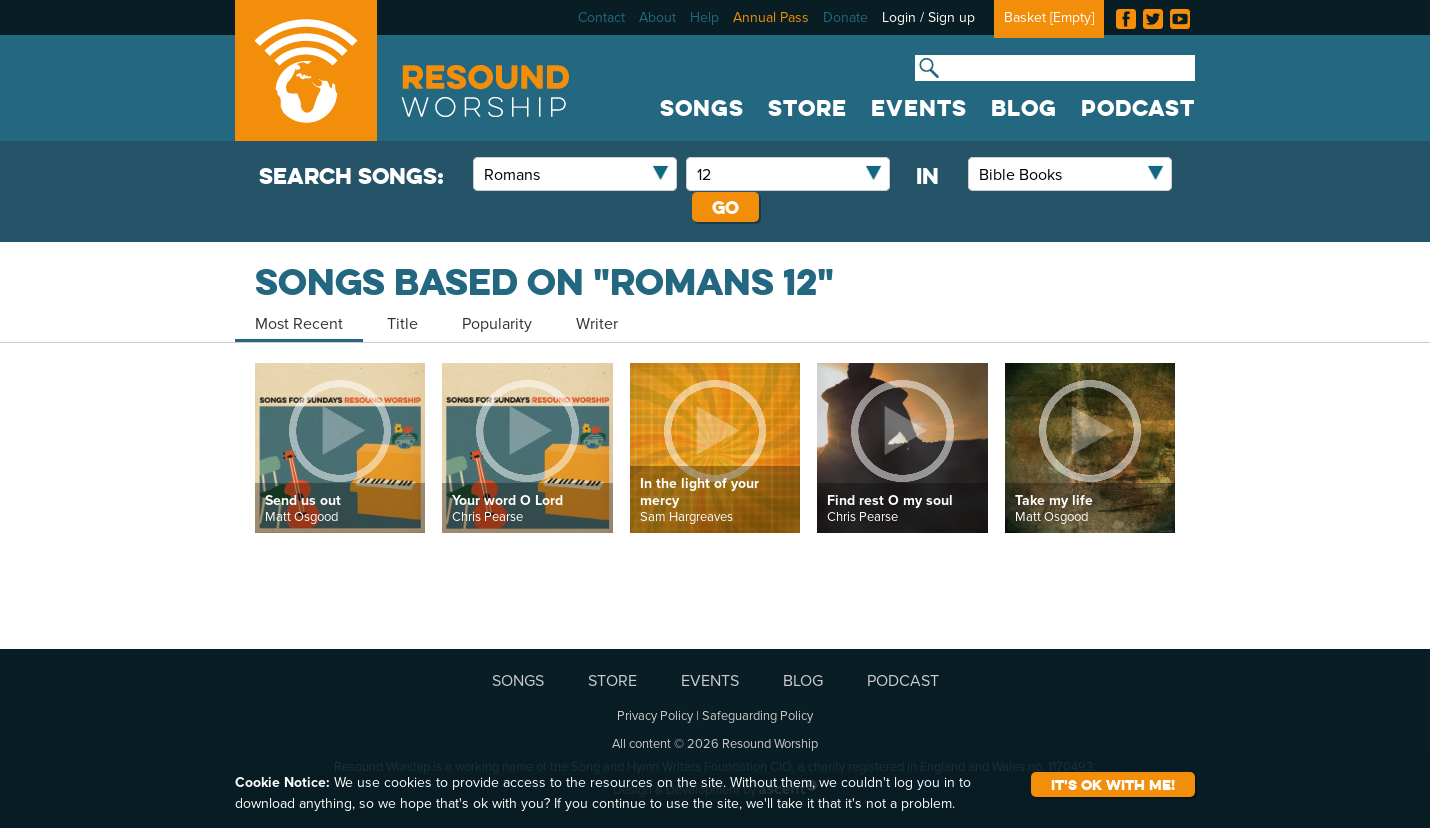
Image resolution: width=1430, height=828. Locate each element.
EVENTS (919, 108)
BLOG (1024, 108)
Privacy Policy (655, 715)
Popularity (497, 323)
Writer (597, 323)
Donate (845, 17)
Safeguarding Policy (757, 715)
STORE (807, 108)
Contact (601, 17)
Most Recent (299, 323)
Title (402, 323)
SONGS (702, 108)
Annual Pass (771, 17)
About (657, 17)
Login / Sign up (928, 17)
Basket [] (1049, 17)
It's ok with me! (1113, 784)
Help (704, 17)
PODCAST (1138, 108)
